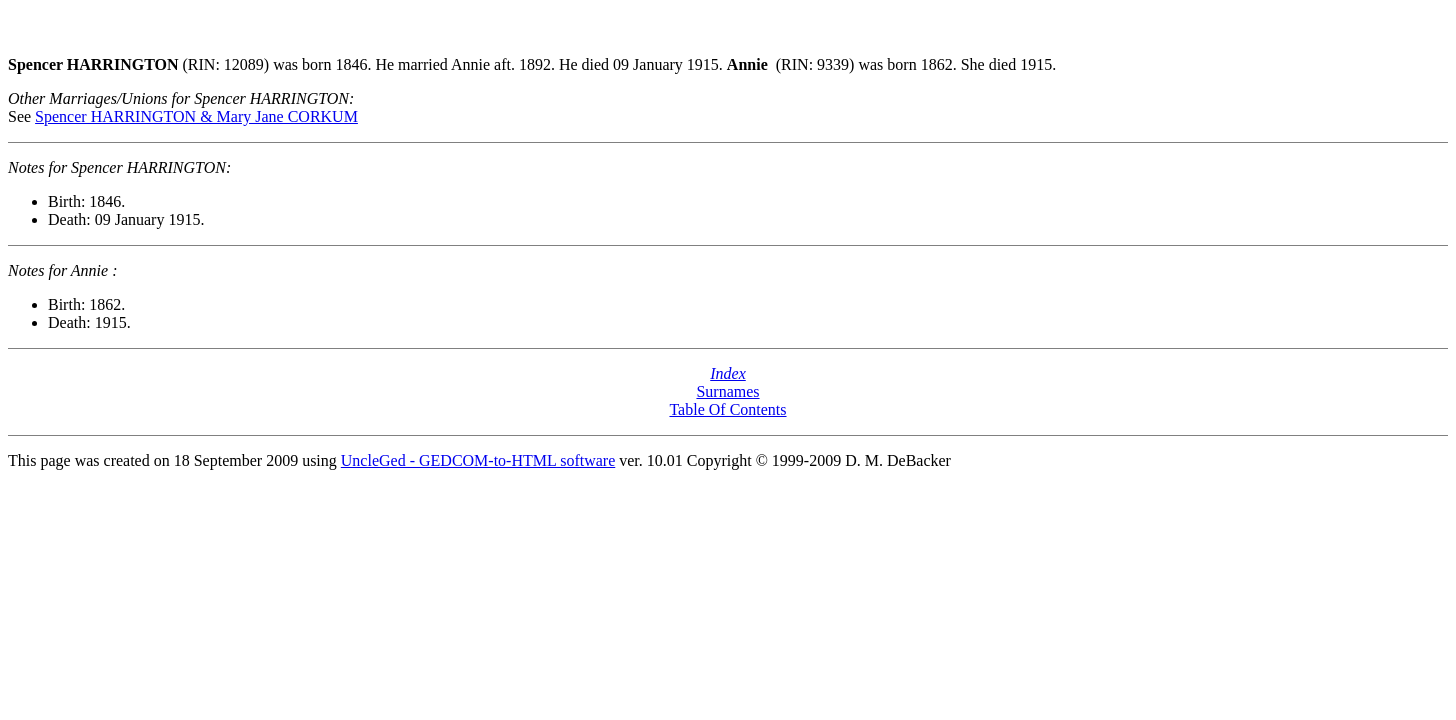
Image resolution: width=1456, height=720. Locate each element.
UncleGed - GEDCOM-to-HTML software (478, 460)
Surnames (727, 391)
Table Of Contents (727, 409)
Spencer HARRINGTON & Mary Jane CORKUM (196, 116)
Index (728, 373)
